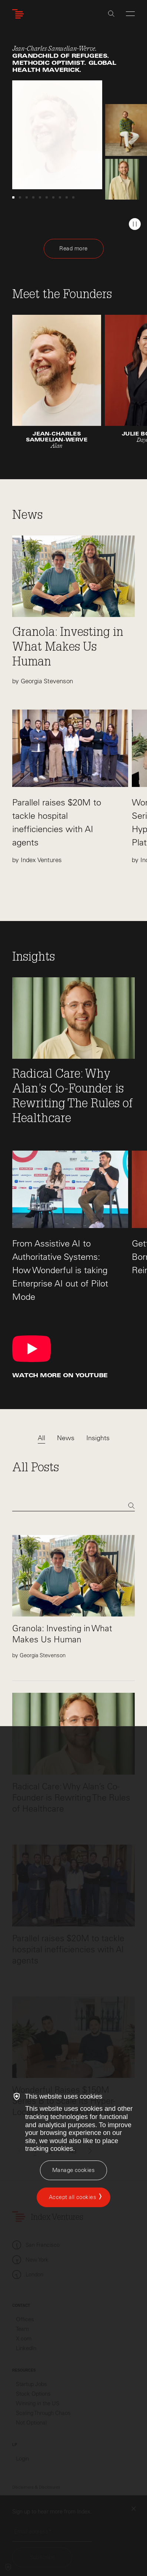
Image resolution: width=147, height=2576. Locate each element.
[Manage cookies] (73, 2170)
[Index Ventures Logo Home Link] (19, 14)
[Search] (73, 1505)
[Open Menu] (130, 13)
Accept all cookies (72, 2197)
